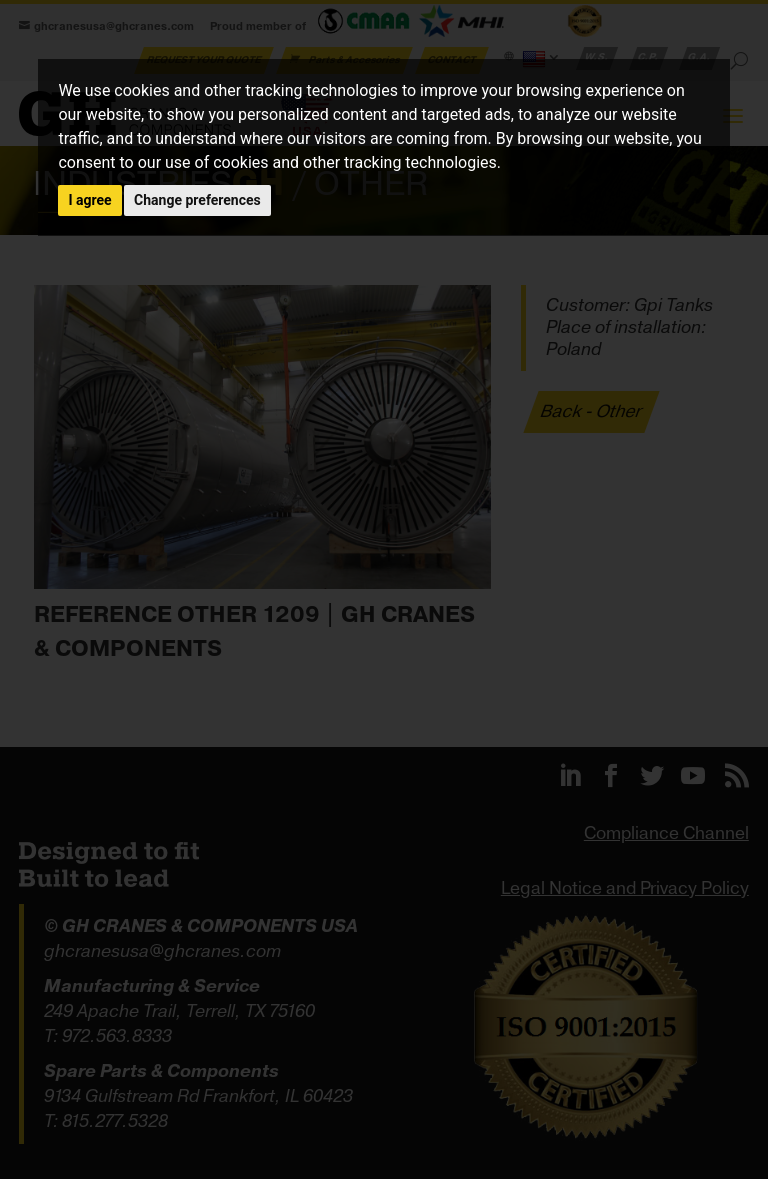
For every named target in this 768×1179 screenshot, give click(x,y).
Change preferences (197, 200)
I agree (89, 200)
